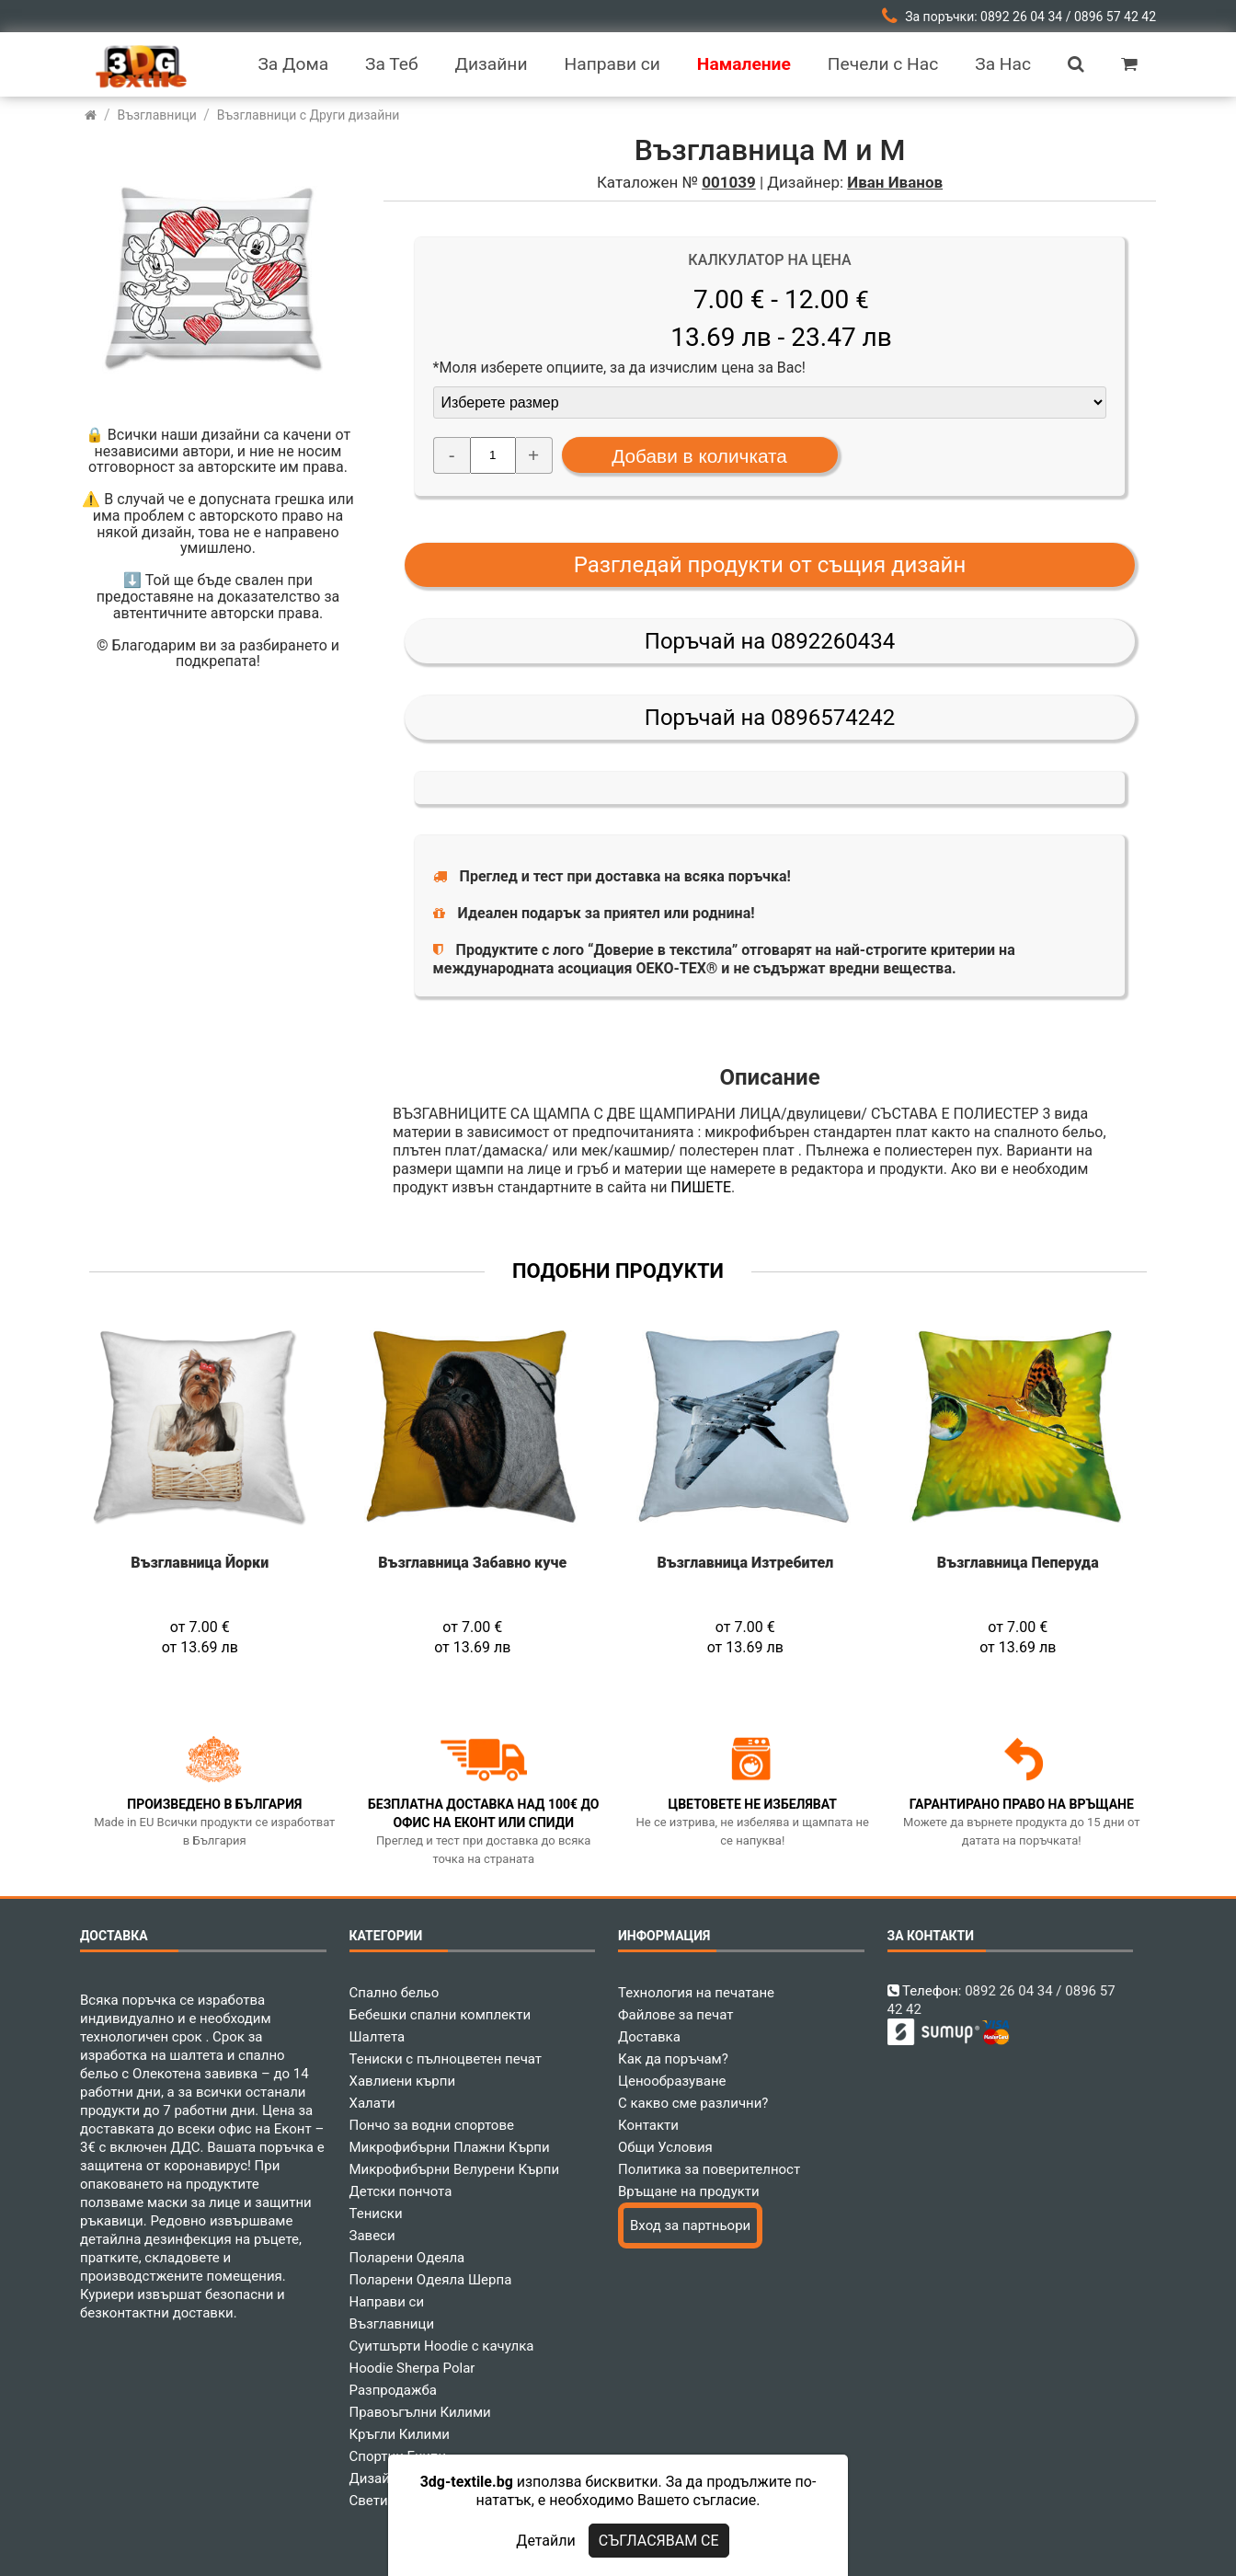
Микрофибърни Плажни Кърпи (449, 2147)
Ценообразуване (672, 2081)
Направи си (387, 2302)
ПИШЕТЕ (700, 1187)
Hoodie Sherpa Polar (412, 2368)
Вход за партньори (690, 2225)
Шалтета (377, 2037)
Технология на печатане (696, 1992)
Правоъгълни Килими (420, 2412)
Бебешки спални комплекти (440, 2015)
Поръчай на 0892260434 (770, 641)
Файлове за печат (675, 2015)
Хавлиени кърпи (402, 2081)
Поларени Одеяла (407, 2257)
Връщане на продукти (689, 2191)
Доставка (649, 2037)
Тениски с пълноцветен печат (446, 2059)
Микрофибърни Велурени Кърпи (454, 2169)
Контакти (648, 2125)
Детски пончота (400, 2191)
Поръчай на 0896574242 (770, 717)
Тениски (376, 2213)
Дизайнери (385, 2478)
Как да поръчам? (673, 2059)
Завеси (372, 2235)
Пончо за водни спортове (431, 2125)
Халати (372, 2103)
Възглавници (392, 2324)
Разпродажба (393, 2390)
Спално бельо (394, 1992)
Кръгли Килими (400, 2434)
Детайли (545, 2540)
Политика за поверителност (709, 2169)
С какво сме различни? (693, 2103)
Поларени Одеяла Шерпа (430, 2279)
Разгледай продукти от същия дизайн (770, 565)
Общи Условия (665, 2147)
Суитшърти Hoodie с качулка (441, 2346)
